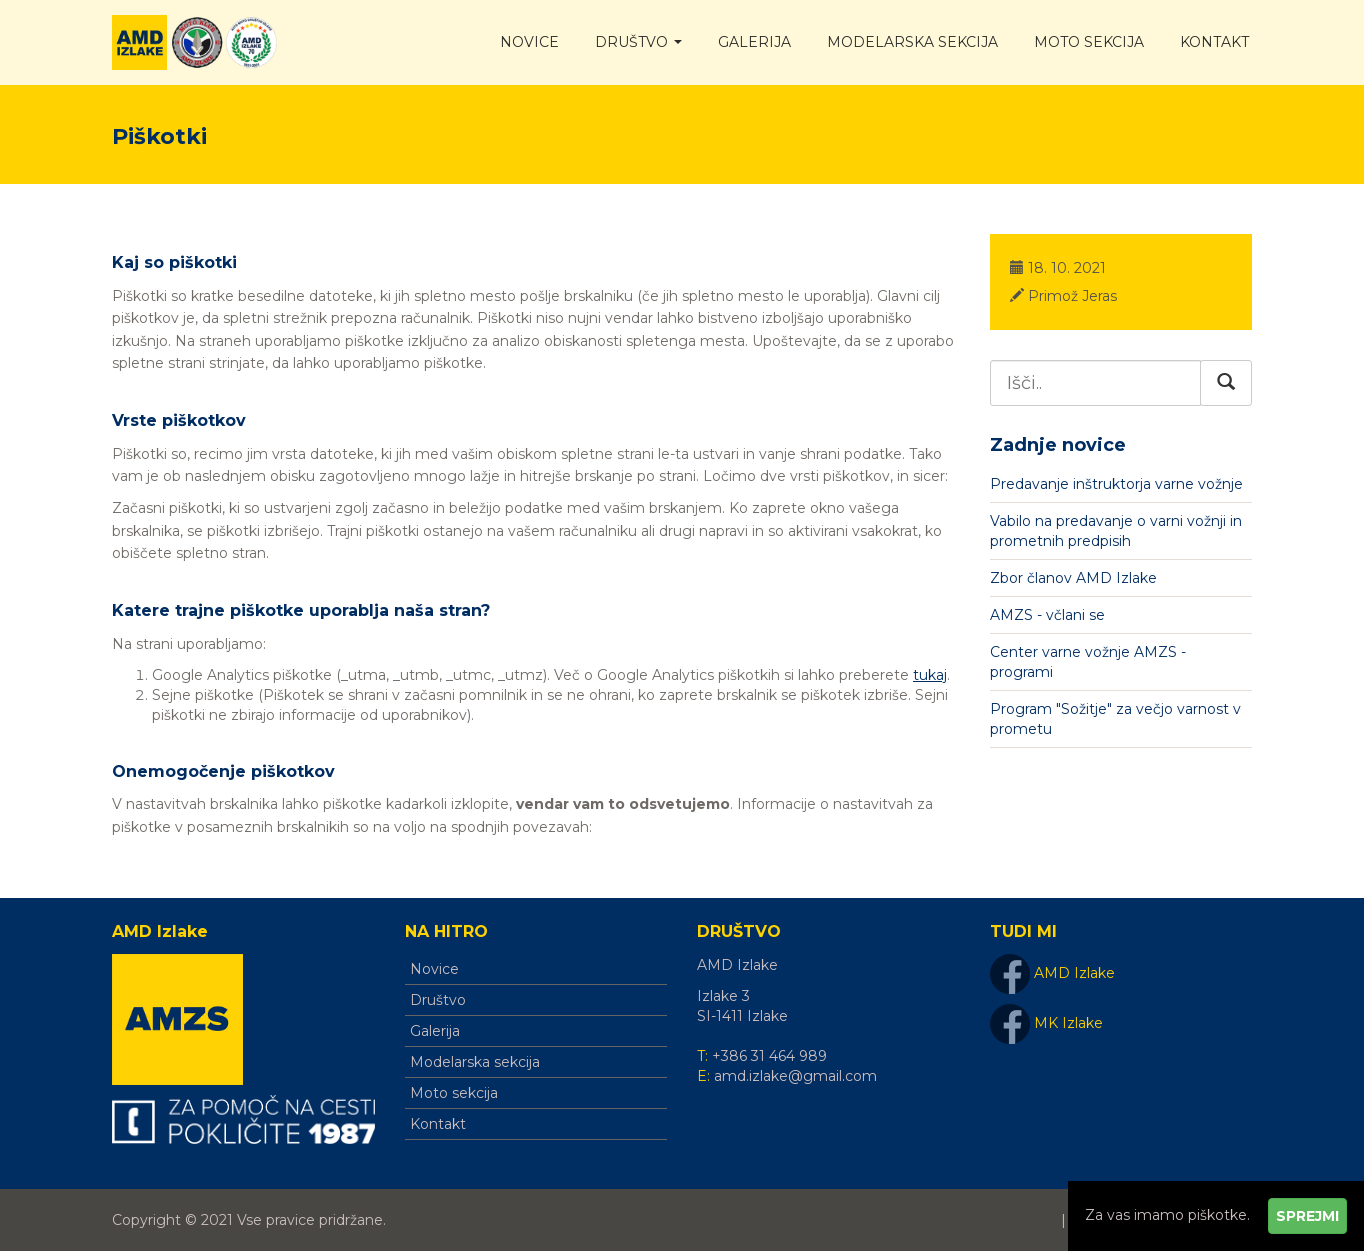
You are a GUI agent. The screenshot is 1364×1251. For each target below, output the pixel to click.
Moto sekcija (1089, 42)
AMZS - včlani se (1047, 615)
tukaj (930, 675)
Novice (529, 42)
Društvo (638, 42)
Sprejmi (1307, 1216)
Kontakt (1214, 42)
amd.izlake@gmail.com (795, 1076)
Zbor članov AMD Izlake (1073, 578)
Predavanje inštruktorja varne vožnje (1116, 484)
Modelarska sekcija (912, 42)
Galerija (754, 42)
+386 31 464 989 (769, 1056)
